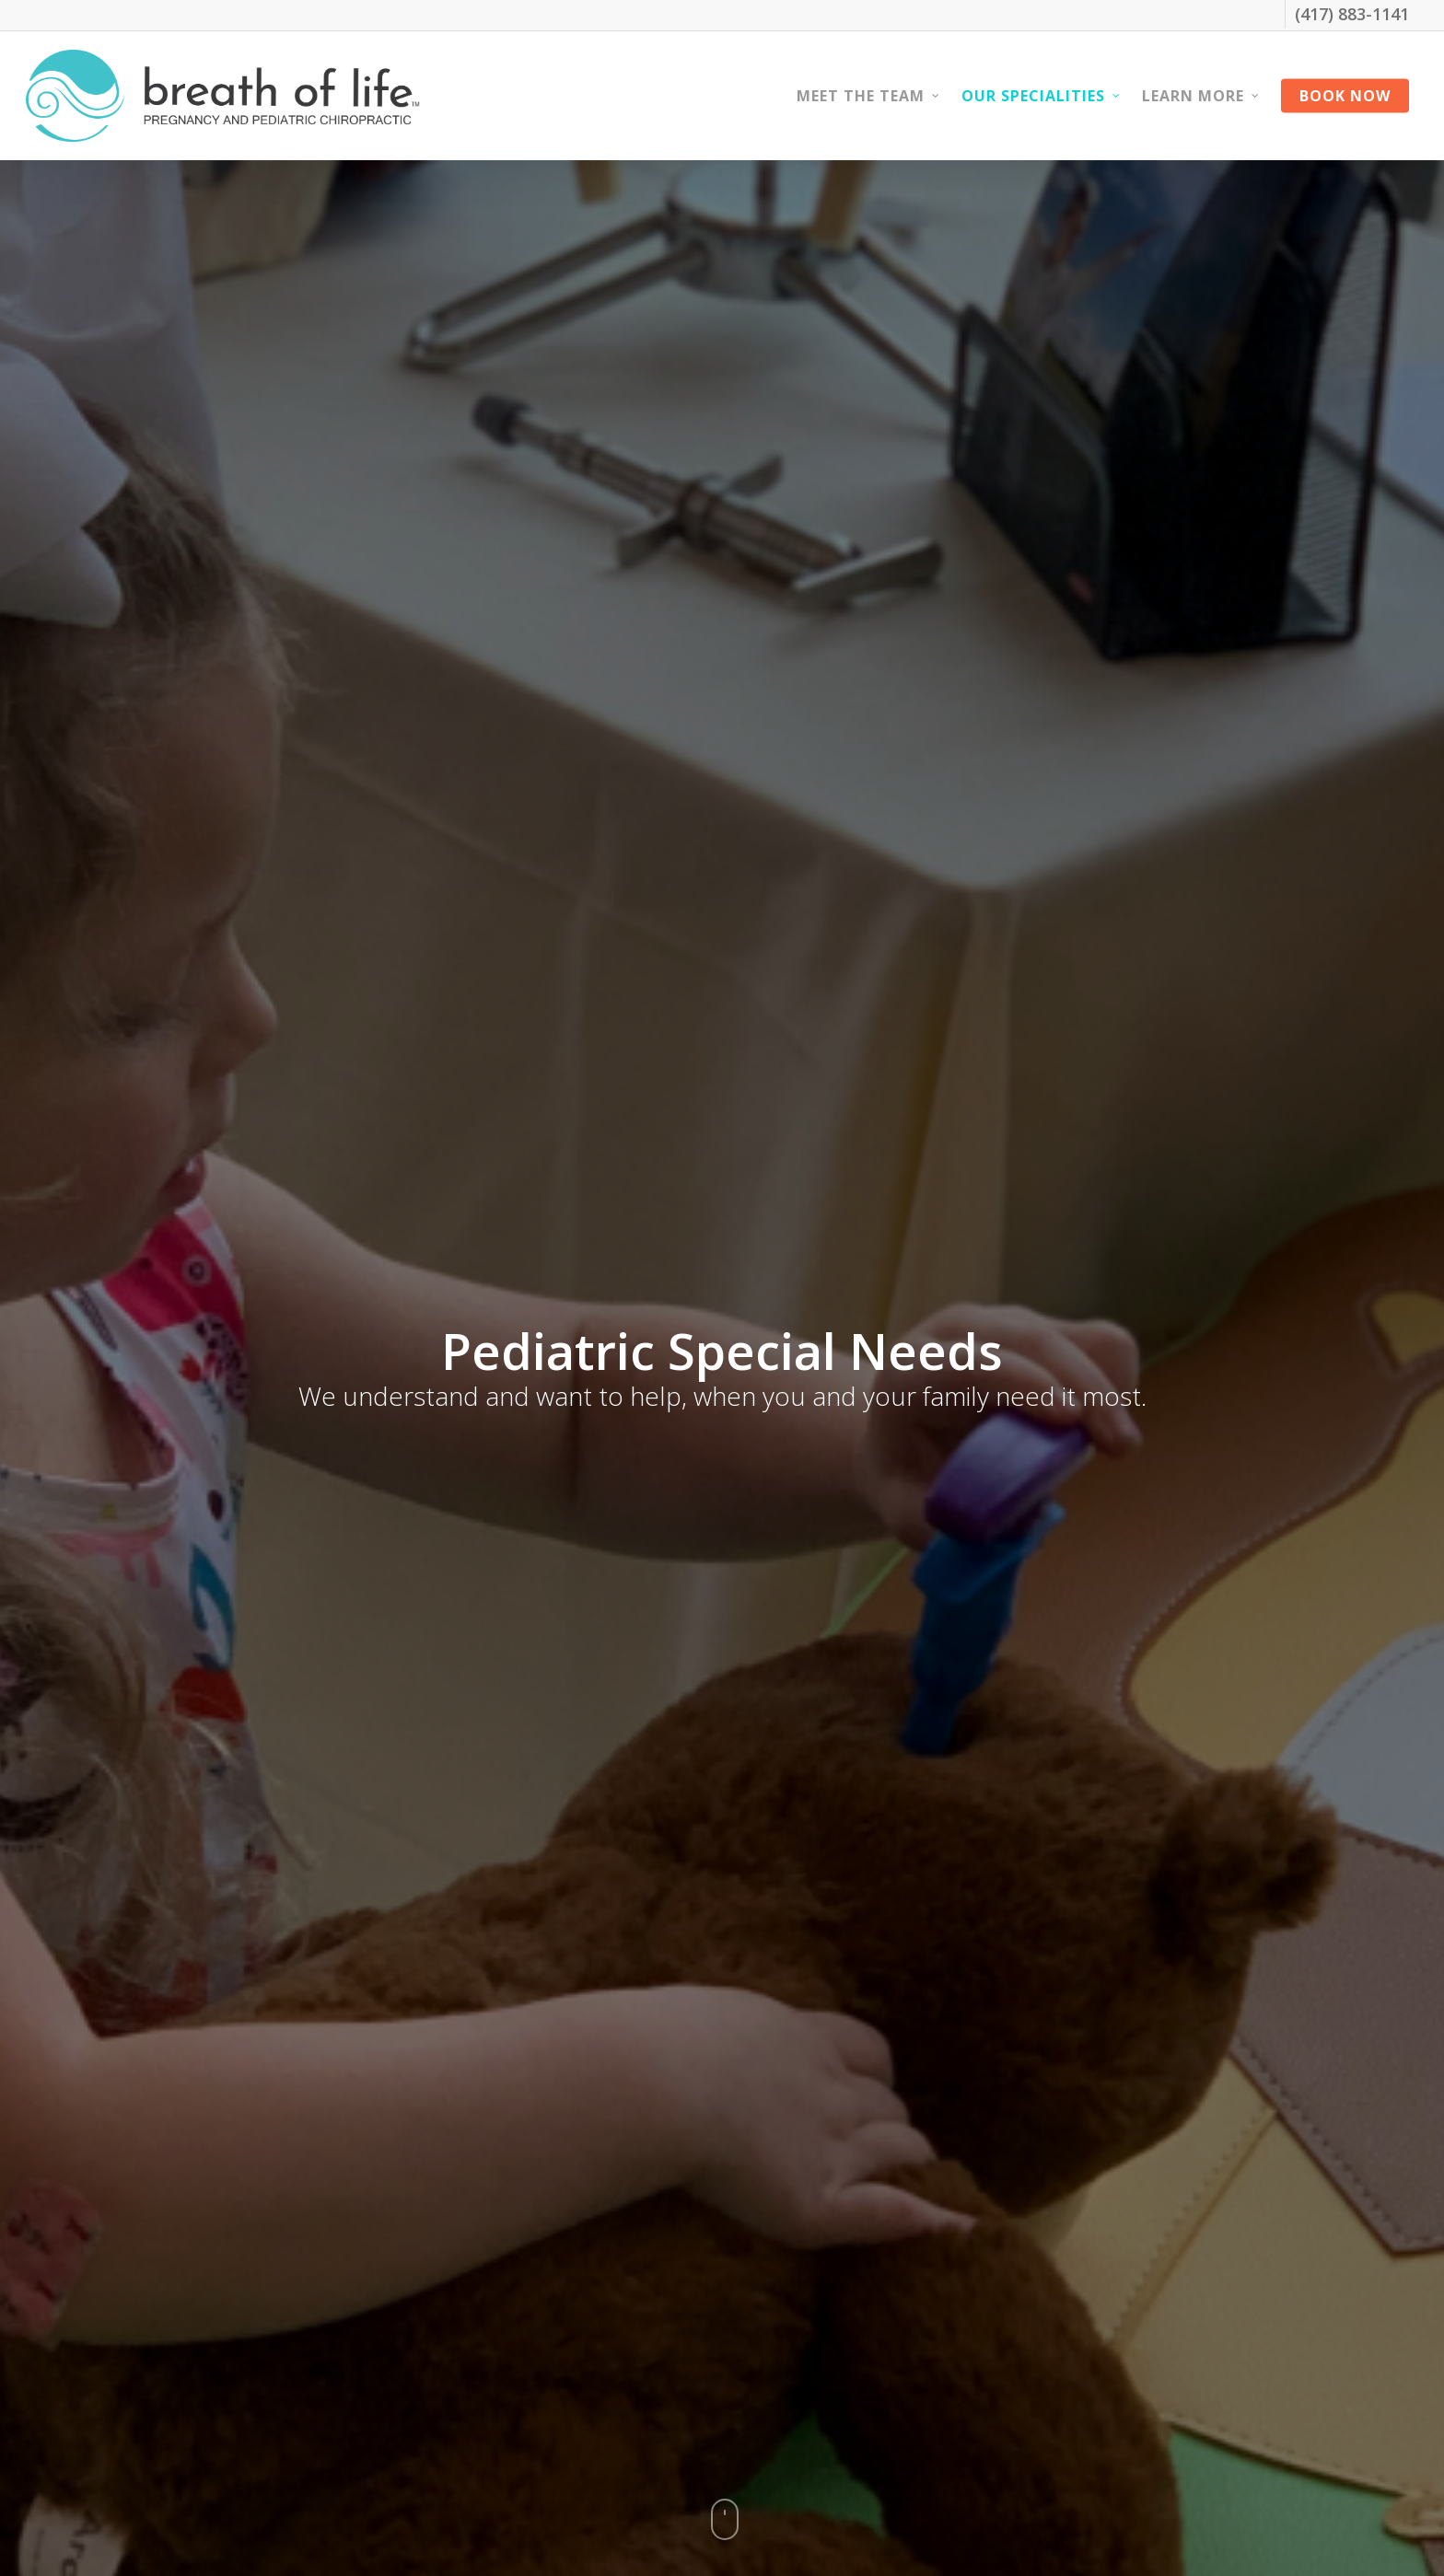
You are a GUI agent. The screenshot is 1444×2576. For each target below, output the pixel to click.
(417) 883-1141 (1352, 14)
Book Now (1345, 95)
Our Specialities (1041, 95)
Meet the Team (869, 95)
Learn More (1201, 95)
